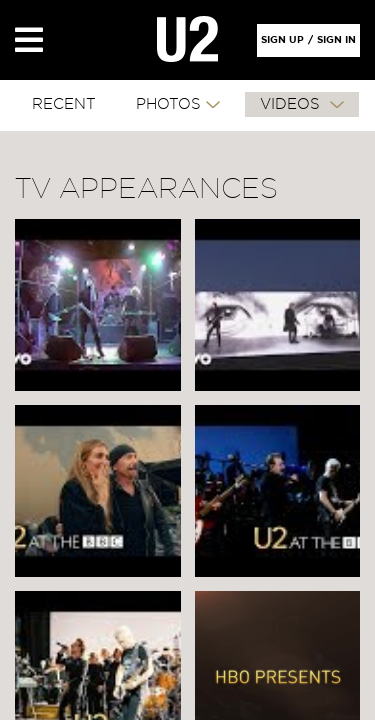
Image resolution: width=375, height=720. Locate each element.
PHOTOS (168, 104)
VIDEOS (292, 104)
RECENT (64, 104)
